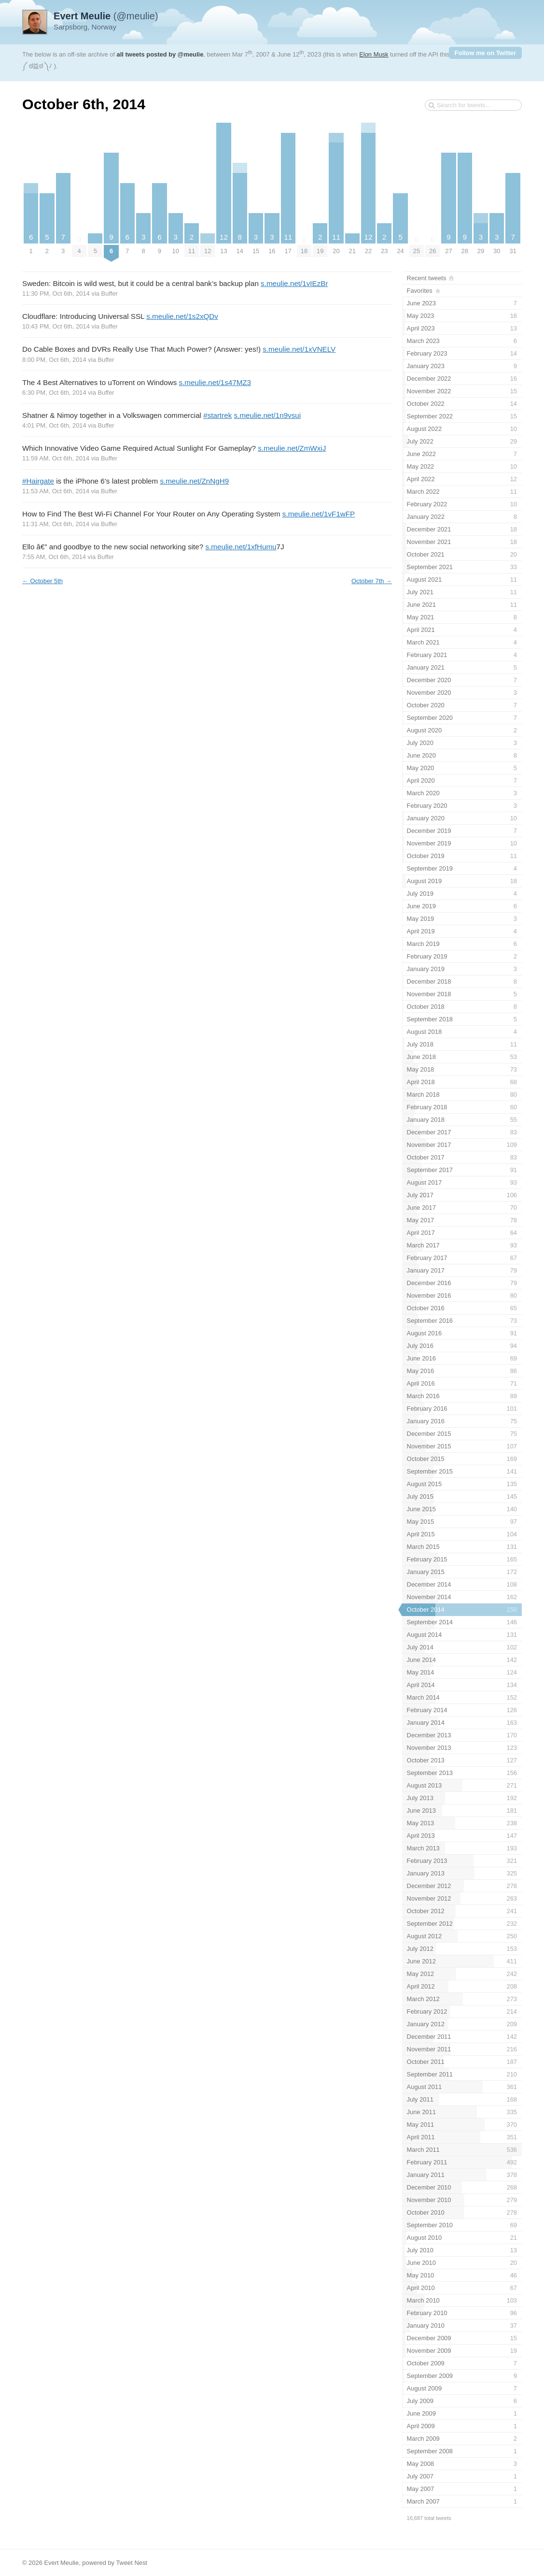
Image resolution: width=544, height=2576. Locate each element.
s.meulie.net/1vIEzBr (294, 283)
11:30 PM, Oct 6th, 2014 (56, 293)
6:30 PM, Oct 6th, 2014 (54, 392)
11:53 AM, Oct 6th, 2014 (55, 491)
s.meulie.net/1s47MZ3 (215, 382)
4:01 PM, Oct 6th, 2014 (54, 425)
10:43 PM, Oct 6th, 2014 (56, 326)
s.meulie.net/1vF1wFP (318, 514)
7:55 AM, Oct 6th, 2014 (54, 556)
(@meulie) (106, 16)
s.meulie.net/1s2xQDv (182, 316)
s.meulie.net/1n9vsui (267, 415)
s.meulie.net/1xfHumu (240, 547)
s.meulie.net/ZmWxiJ (292, 448)
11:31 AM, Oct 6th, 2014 (55, 524)
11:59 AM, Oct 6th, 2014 (55, 458)
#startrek (217, 415)
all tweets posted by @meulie (160, 54)
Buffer (109, 293)
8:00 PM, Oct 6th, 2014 (54, 359)
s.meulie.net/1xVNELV (299, 349)
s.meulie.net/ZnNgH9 (194, 481)
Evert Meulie (61, 2562)
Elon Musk (373, 54)
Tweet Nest (131, 2562)
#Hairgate (38, 481)
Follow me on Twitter (485, 53)
